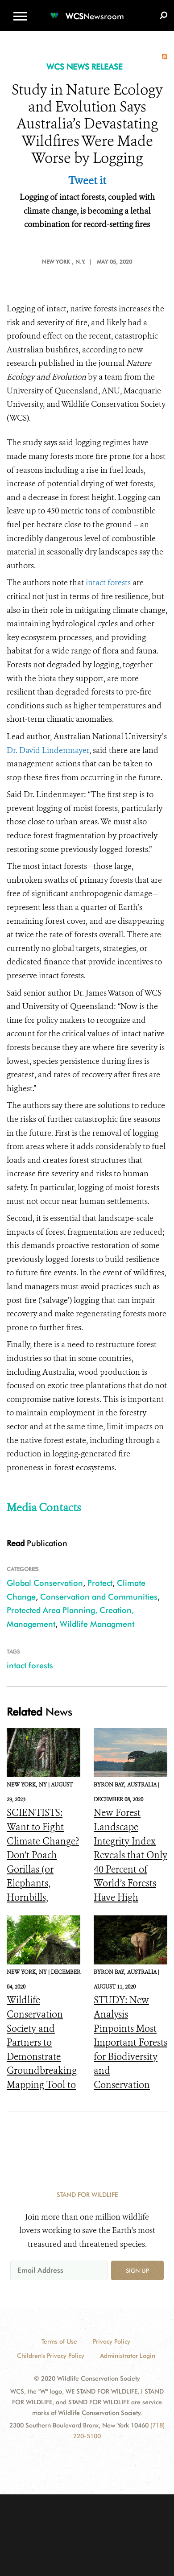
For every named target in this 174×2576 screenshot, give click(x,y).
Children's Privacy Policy (50, 2355)
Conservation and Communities (98, 1596)
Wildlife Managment (97, 1624)
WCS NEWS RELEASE (84, 66)
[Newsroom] (87, 11)
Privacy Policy (111, 2341)
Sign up (137, 2270)
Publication (37, 1543)
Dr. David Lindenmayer (48, 750)
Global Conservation (45, 1583)
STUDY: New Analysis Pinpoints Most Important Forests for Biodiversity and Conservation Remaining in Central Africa (130, 2056)
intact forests (108, 582)
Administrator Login (127, 2355)
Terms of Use (59, 2341)
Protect (99, 1583)
